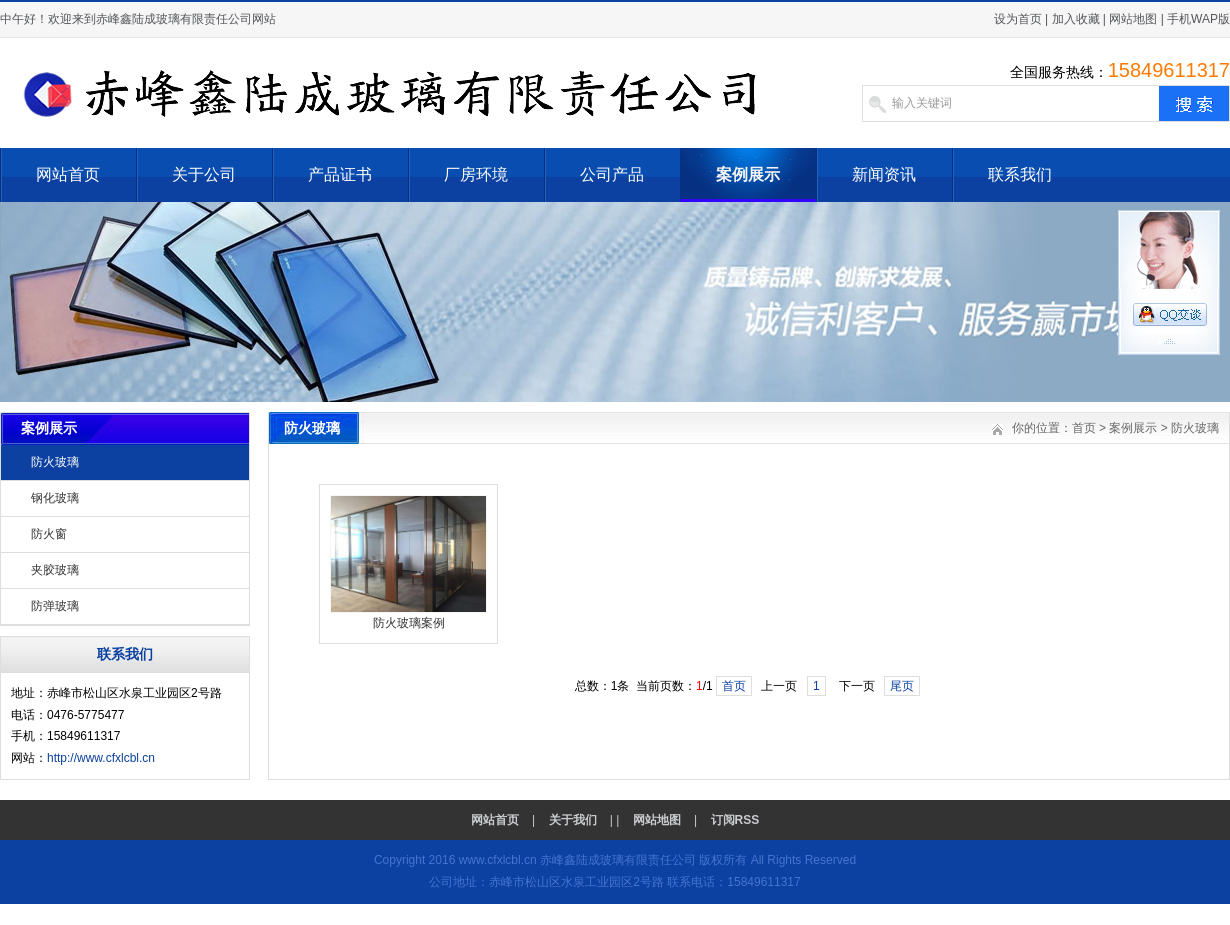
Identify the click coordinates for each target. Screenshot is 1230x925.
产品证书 (340, 174)
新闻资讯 (884, 174)
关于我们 (573, 820)
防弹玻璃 (55, 606)
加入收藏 (1076, 19)
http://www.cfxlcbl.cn (101, 758)
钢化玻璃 (55, 498)
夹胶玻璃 (55, 570)
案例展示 (748, 174)
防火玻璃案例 (409, 623)
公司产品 (612, 174)
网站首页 (68, 174)
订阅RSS (735, 820)
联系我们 (1020, 174)
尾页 (902, 686)
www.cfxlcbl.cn (498, 860)
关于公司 (204, 174)
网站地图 (1133, 19)
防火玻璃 (55, 462)
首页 (1084, 428)
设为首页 (1018, 19)
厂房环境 (476, 174)
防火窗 (49, 534)
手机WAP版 (1198, 19)
